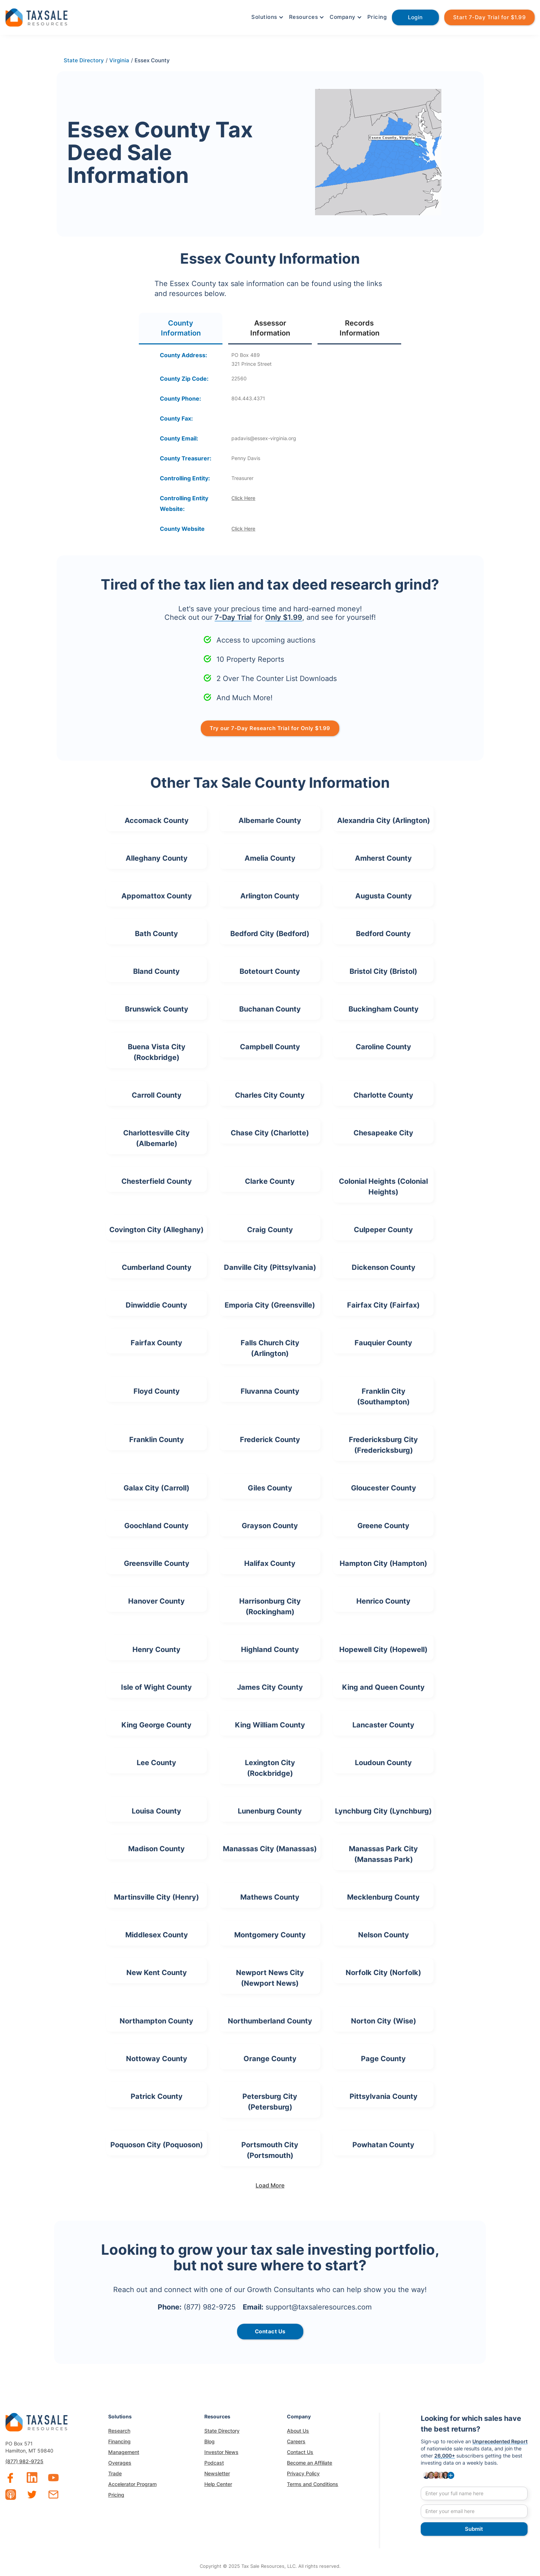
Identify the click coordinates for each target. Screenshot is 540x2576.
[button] (266, 17)
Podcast (214, 2463)
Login (415, 17)
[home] (36, 16)
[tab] (180, 328)
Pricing (377, 17)
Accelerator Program (132, 2484)
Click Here (243, 498)
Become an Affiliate (309, 2463)
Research (119, 2431)
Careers (296, 2441)
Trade (115, 2473)
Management (123, 2452)
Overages (119, 2463)
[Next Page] (270, 2185)
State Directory (222, 2431)
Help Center (218, 2484)
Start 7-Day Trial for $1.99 (489, 17)
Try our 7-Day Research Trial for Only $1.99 (270, 728)
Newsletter (217, 2473)
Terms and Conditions (312, 2484)
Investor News (221, 2452)
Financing (119, 2441)
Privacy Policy (303, 2473)
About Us (298, 2431)
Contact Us (300, 2452)
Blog (209, 2441)
